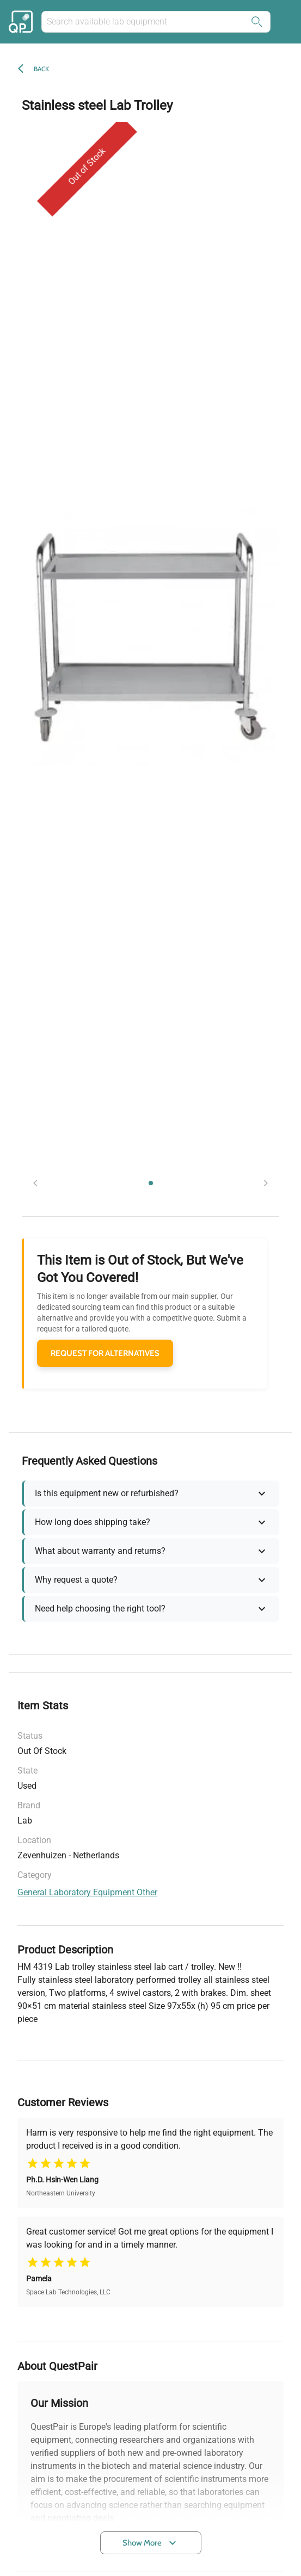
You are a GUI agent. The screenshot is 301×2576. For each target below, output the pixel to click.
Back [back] (41, 68)
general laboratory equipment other (87, 1892)
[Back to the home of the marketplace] (22, 21)
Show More (151, 2543)
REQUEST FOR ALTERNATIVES (105, 1353)
